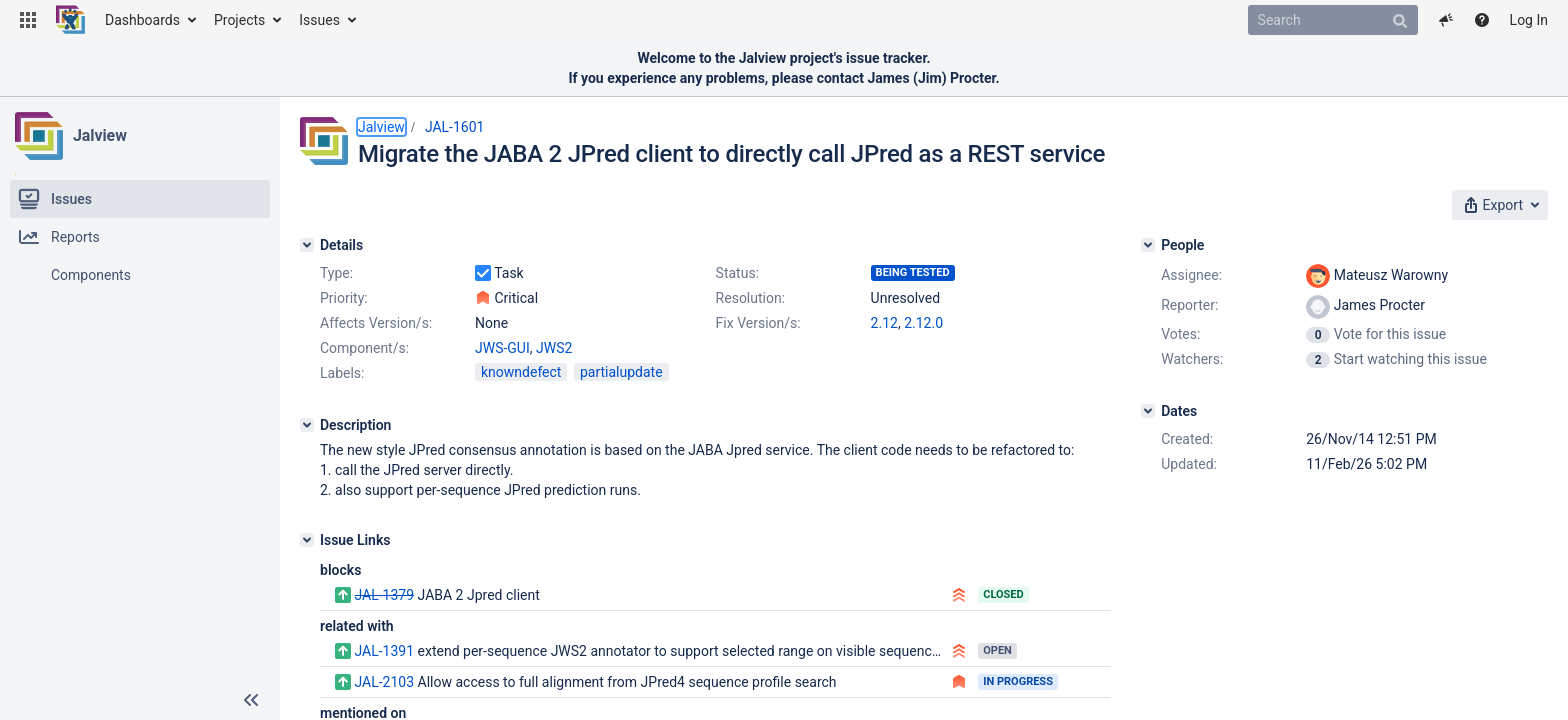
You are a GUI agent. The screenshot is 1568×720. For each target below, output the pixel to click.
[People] (1148, 245)
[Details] (307, 245)
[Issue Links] (307, 540)
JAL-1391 (384, 651)
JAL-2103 (384, 682)
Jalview (100, 135)
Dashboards (142, 20)
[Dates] (1148, 411)
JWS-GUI (502, 348)
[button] (28, 20)
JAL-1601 (455, 127)
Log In (1529, 20)
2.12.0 (923, 323)
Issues (319, 20)
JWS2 (554, 348)
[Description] (307, 425)
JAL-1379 (384, 595)
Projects (239, 20)
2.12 (884, 323)
